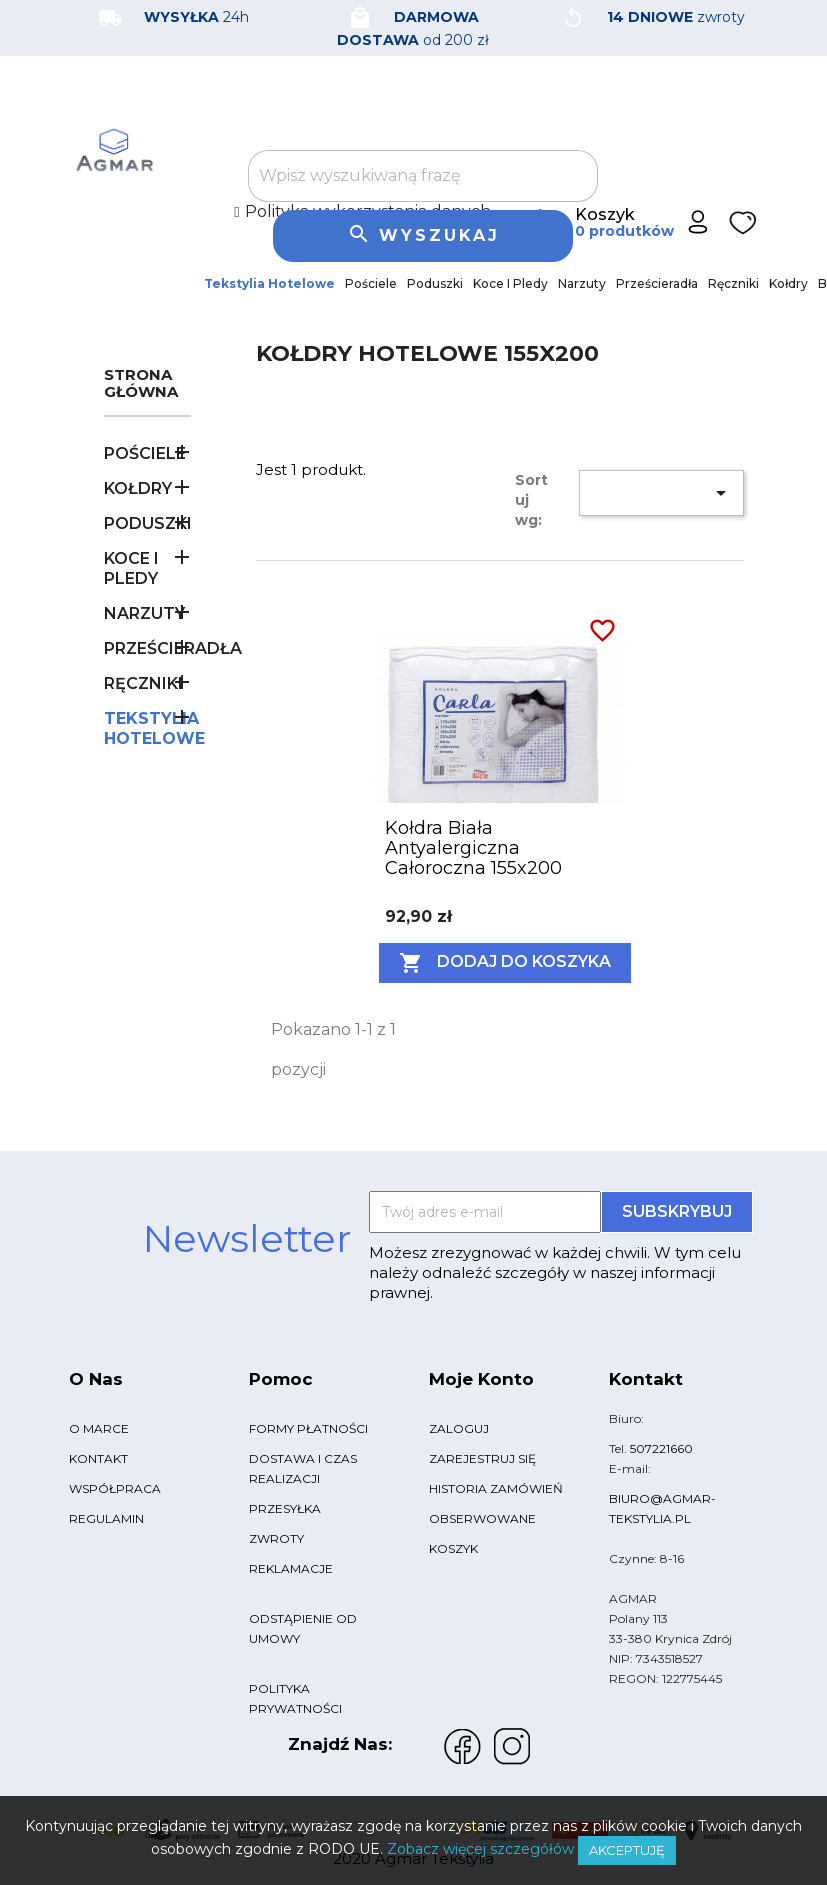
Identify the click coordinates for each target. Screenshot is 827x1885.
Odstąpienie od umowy (303, 1628)
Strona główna (141, 384)
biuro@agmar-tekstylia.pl (662, 1508)
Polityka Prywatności (295, 1698)
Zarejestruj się (482, 1458)
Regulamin (106, 1518)
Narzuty (582, 283)
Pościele (371, 283)
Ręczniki (733, 283)
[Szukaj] (423, 176)
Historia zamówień (496, 1488)
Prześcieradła (657, 283)
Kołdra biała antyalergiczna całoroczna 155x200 (473, 848)
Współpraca (115, 1488)
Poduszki (435, 283)
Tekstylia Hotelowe (269, 283)
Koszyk (453, 1548)
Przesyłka (285, 1508)
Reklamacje (291, 1568)
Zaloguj (459, 1428)
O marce (99, 1428)
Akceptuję (627, 1850)
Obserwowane (482, 1518)
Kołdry (788, 283)
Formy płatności (308, 1428)
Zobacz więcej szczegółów (480, 1849)
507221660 (661, 1448)
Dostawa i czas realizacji (303, 1468)
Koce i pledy (510, 283)
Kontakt (98, 1458)
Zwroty (276, 1538)
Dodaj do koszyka (505, 963)
